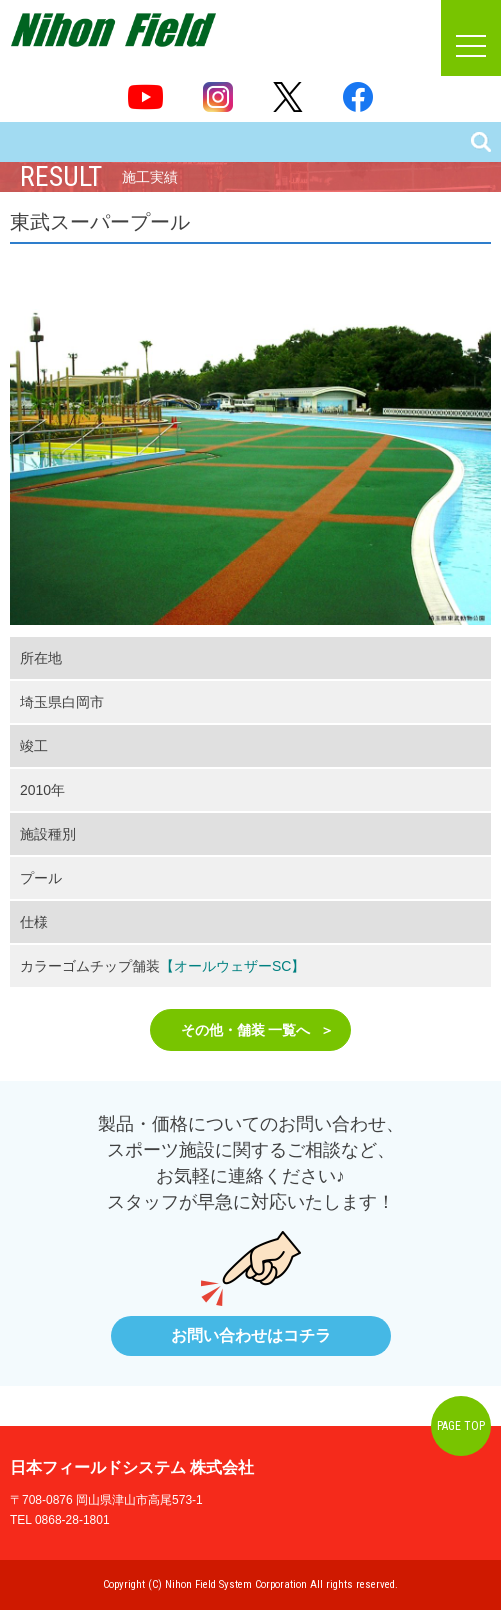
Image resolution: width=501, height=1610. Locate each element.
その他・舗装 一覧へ (246, 1030)
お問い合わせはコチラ (251, 1335)
